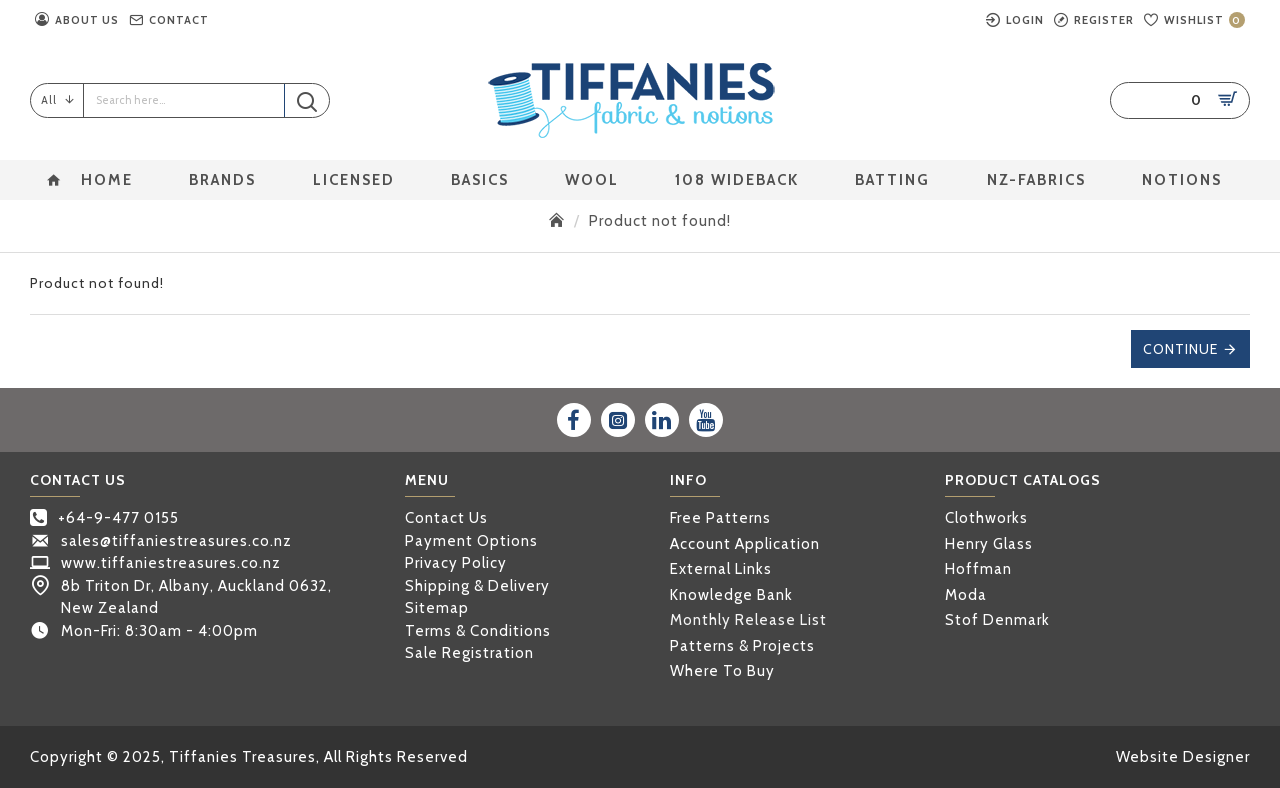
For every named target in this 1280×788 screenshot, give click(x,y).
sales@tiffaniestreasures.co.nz (176, 541)
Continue (1180, 349)
